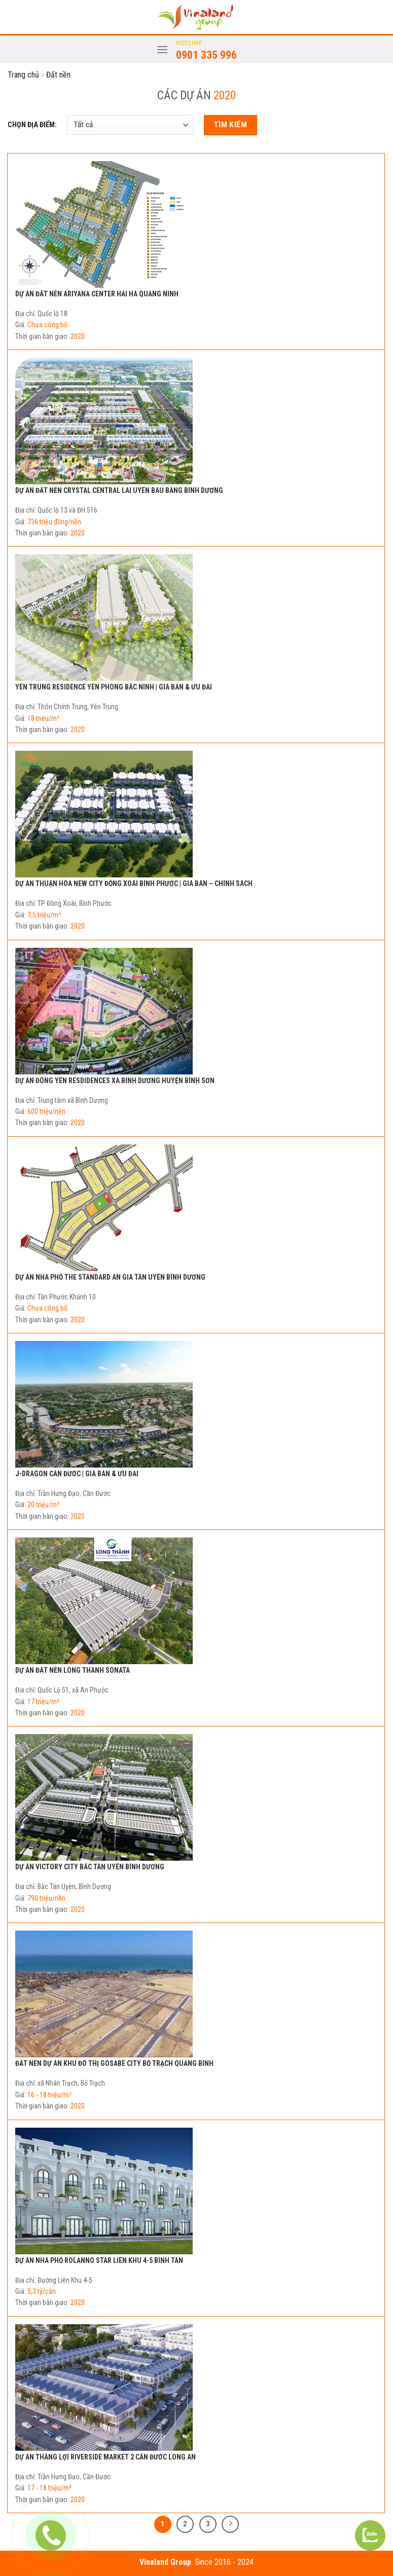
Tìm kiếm (230, 124)
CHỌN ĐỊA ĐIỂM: (32, 125)
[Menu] (162, 49)
